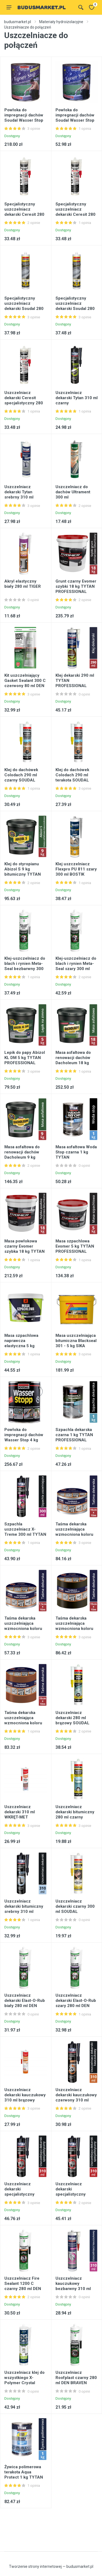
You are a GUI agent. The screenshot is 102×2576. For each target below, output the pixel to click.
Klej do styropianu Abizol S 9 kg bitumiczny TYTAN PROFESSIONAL (22, 871)
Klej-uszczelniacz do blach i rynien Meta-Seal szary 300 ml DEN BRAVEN (75, 966)
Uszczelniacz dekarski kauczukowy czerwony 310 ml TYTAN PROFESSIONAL (76, 2100)
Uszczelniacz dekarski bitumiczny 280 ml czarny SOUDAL (74, 1814)
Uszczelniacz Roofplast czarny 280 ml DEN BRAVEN (76, 2377)
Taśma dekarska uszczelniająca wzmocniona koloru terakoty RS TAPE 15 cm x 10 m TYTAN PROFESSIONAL (24, 1725)
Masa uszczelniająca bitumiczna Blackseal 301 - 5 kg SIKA (76, 1340)
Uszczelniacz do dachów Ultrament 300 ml (72, 492)
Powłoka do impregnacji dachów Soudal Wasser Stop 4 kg (23, 117)
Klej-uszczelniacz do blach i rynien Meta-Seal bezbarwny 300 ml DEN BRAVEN (24, 966)
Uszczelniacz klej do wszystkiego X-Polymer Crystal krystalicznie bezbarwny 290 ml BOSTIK (24, 2385)
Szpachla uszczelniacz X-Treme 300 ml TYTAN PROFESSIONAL (25, 1532)
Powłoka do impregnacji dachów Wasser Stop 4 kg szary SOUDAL (23, 1437)
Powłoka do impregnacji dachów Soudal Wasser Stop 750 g (74, 117)
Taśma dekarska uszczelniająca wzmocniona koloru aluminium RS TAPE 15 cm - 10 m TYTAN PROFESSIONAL (75, 1537)
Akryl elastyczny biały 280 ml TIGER (22, 584)
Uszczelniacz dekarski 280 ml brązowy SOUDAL (72, 1717)
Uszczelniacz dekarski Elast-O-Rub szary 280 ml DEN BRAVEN (75, 2003)
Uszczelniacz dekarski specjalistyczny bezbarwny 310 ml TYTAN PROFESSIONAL (22, 2196)
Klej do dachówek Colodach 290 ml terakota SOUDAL (72, 775)
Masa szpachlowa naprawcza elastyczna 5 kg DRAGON (21, 1343)
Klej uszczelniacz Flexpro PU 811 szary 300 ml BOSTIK (76, 869)
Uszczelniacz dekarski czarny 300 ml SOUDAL (75, 1906)
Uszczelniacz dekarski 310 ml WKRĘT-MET (19, 1812)
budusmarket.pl (17, 22)
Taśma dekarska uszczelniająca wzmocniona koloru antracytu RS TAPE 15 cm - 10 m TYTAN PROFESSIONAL (75, 1631)
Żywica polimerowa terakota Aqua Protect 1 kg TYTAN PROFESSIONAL (23, 2474)
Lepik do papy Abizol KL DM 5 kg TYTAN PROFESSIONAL (24, 1057)
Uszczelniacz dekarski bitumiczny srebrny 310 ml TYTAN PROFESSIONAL (23, 1911)
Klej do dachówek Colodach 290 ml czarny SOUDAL (21, 775)
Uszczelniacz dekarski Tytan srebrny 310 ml (18, 492)
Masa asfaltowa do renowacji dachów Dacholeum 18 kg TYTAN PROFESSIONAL (73, 1063)
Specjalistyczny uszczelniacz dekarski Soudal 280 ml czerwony (75, 306)
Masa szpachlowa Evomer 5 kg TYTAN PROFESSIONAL (74, 1246)
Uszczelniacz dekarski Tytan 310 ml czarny (76, 397)
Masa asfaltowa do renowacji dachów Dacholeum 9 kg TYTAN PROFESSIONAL (22, 1157)
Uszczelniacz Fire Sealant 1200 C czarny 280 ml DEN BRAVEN (22, 2286)
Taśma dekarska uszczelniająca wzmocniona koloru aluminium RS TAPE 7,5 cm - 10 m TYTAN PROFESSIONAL (25, 1631)
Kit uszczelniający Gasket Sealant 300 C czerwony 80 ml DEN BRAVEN (25, 683)
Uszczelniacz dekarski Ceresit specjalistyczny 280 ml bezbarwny (23, 400)
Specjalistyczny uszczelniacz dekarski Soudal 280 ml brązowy (24, 306)
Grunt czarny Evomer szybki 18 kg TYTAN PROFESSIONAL (75, 586)
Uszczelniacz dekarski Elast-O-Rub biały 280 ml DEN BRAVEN (24, 2003)
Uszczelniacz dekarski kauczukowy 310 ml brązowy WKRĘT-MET (25, 2097)
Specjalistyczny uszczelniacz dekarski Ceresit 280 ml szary (75, 212)
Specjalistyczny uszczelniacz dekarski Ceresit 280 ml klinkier (24, 212)
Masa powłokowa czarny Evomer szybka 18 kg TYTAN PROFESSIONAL (24, 1249)
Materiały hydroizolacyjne (61, 22)
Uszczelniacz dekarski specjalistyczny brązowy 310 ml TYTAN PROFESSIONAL (71, 2196)
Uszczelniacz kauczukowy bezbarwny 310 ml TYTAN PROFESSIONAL (73, 2288)
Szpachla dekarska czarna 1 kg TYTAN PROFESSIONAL (74, 1434)
